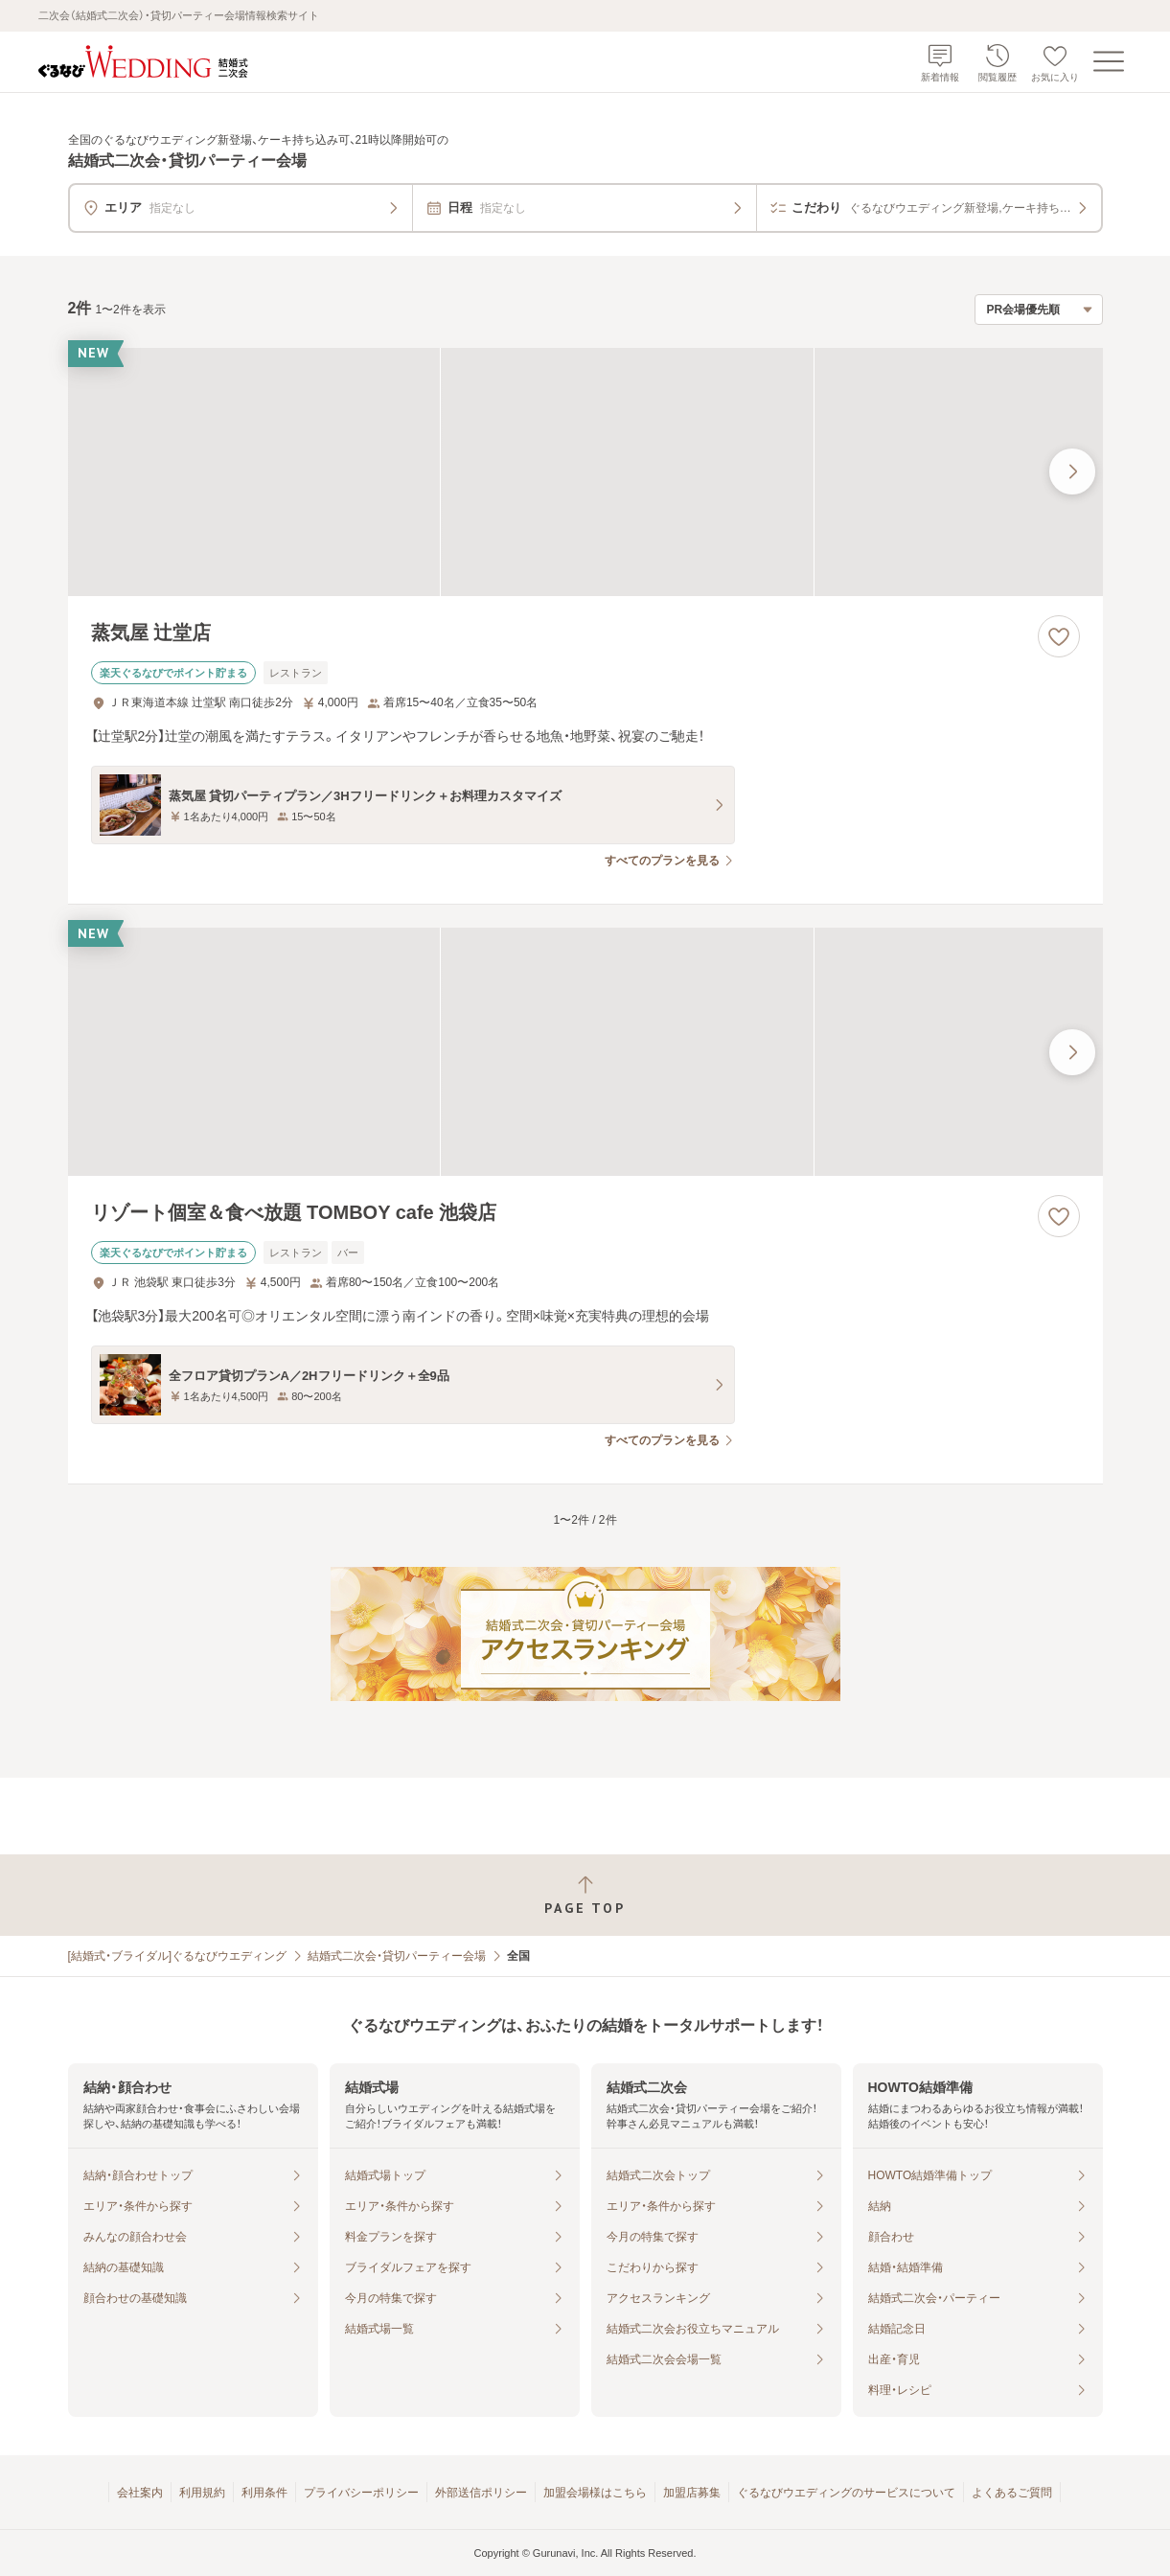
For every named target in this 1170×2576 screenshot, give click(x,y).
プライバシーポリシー (361, 2492)
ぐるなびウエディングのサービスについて (846, 2492)
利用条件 (264, 2492)
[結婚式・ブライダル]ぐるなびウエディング (177, 1956)
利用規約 (202, 2492)
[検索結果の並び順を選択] (1039, 309)
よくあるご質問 (1012, 2492)
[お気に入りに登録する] (1059, 636)
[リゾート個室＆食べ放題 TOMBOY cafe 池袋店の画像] (585, 1052)
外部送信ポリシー (481, 2492)
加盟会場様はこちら (595, 2492)
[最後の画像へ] (1072, 471)
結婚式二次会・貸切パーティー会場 (397, 1956)
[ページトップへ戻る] (585, 1895)
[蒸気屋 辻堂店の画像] (585, 472)
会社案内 (140, 2492)
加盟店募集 (692, 2492)
